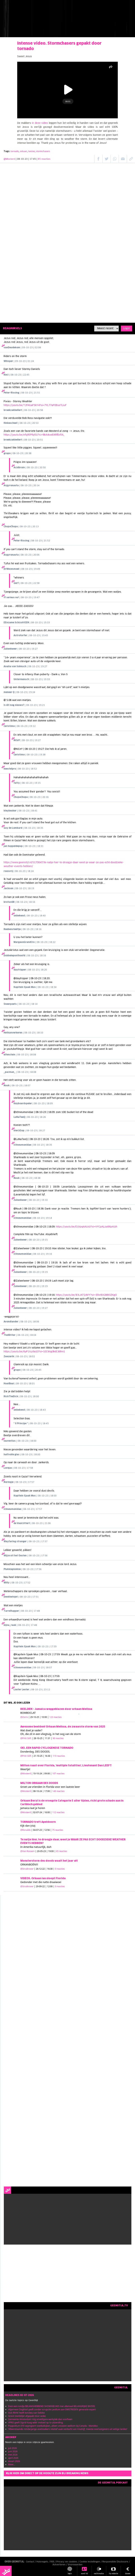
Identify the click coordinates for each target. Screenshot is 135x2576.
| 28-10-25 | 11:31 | (48, 1738)
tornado (15, 151)
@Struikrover (27, 1868)
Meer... (11, 2464)
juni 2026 (13, 2451)
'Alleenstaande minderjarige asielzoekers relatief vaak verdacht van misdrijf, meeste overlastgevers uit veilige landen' (67, 2429)
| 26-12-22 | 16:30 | (49, 1868)
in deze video (40, 123)
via (33, 1825)
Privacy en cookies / (68, 2562)
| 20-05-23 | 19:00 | (51, 1851)
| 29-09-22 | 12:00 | (49, 1886)
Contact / (31, 2562)
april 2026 (13, 2457)
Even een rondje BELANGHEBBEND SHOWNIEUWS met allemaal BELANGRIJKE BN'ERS (51, 2406)
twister (31, 151)
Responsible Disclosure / (116, 2562)
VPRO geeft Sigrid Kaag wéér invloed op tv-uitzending (35, 2422)
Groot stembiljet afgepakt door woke (27, 2416)
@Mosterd (9, 159)
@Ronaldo (25, 1829)
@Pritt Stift (25, 1738)
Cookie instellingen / (91, 2562)
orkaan (23, 151)
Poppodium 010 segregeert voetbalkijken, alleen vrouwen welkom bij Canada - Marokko (53, 2425)
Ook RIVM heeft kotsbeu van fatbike (26, 2412)
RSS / (53, 2562)
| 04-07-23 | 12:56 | (47, 1829)
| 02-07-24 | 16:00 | (48, 1812)
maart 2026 (14, 2461)
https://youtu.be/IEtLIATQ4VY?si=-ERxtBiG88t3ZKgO (86, 1295)
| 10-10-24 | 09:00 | (48, 1773)
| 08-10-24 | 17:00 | (48, 1791)
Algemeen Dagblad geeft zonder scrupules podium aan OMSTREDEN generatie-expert (52, 2409)
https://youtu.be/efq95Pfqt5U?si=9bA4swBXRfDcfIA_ (34, 435)
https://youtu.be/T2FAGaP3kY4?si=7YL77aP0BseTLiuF (35, 405)
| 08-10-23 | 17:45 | (33, 159)
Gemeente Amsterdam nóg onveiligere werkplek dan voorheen (40, 2419)
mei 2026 (13, 2454)
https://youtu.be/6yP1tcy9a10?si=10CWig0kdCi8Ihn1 (34, 1352)
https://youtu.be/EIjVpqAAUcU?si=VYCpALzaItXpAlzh (86, 1227)
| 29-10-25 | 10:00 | (45, 1717)
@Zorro (24, 1717)
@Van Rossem (27, 1851)
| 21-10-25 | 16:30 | (48, 1755)
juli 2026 (12, 2448)
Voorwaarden (75, 2565)
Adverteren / (60, 2565)
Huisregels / (43, 2562)
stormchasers (43, 151)
